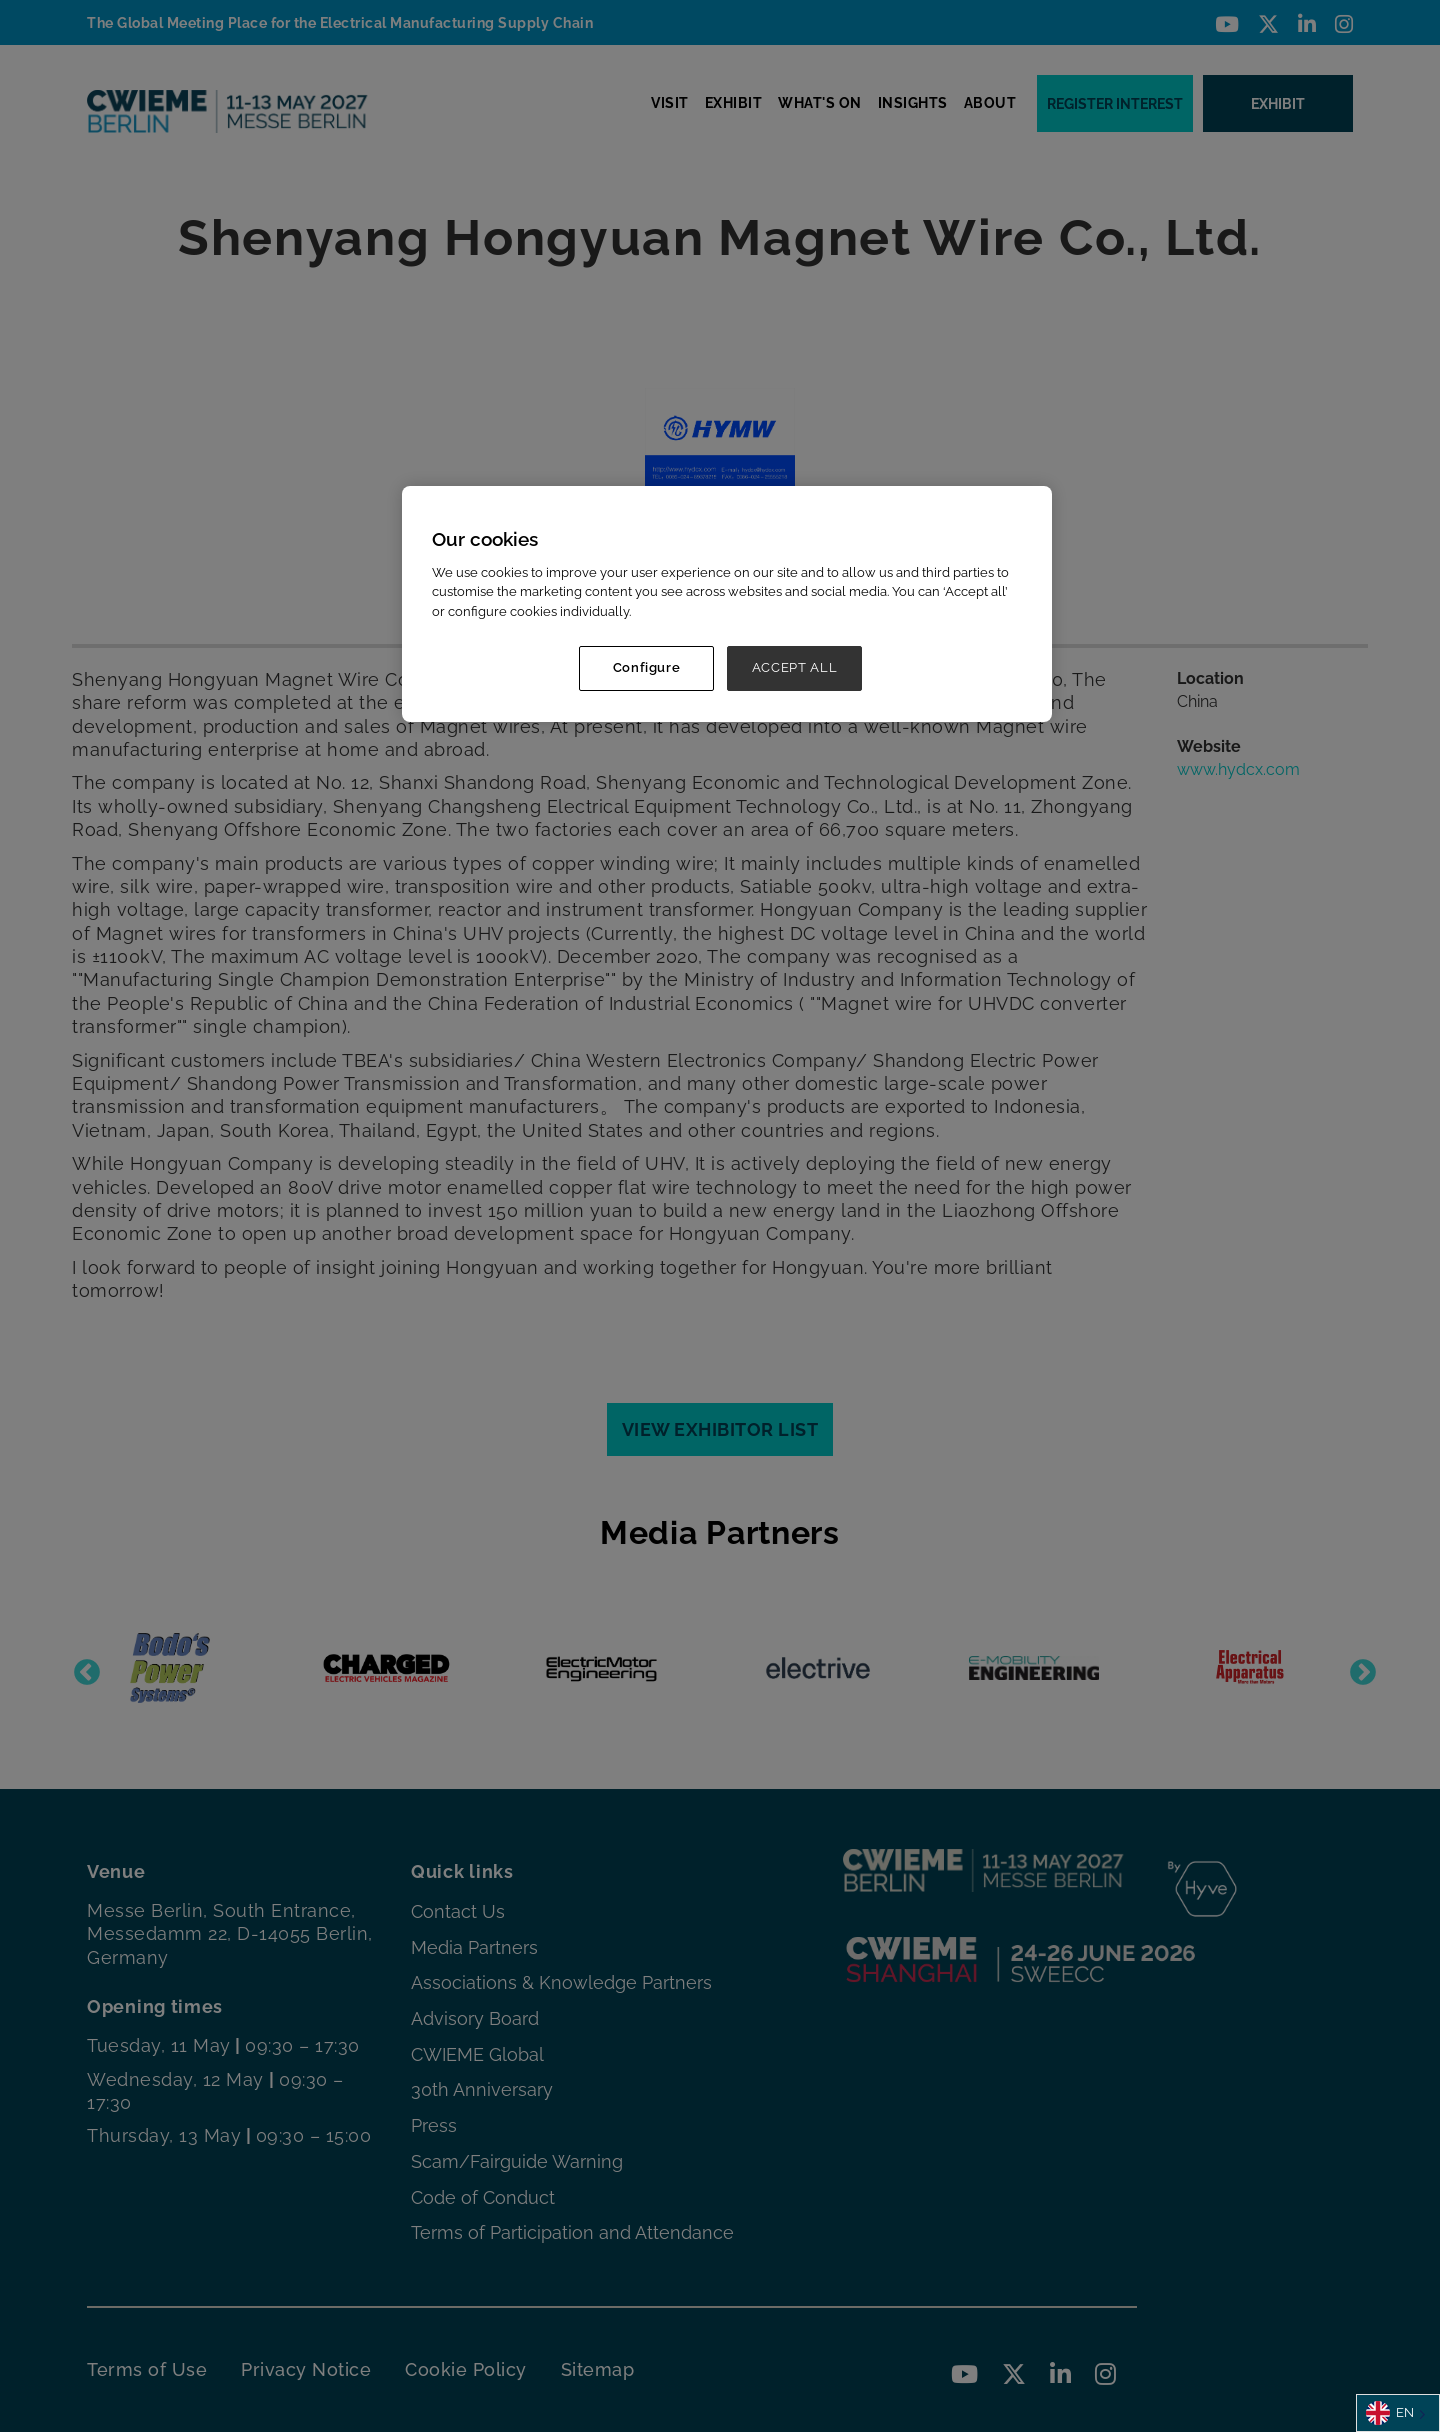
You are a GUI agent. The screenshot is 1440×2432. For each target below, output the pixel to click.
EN (1390, 2413)
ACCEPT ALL (795, 667)
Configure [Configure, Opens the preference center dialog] (647, 667)
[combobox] (1398, 2413)
